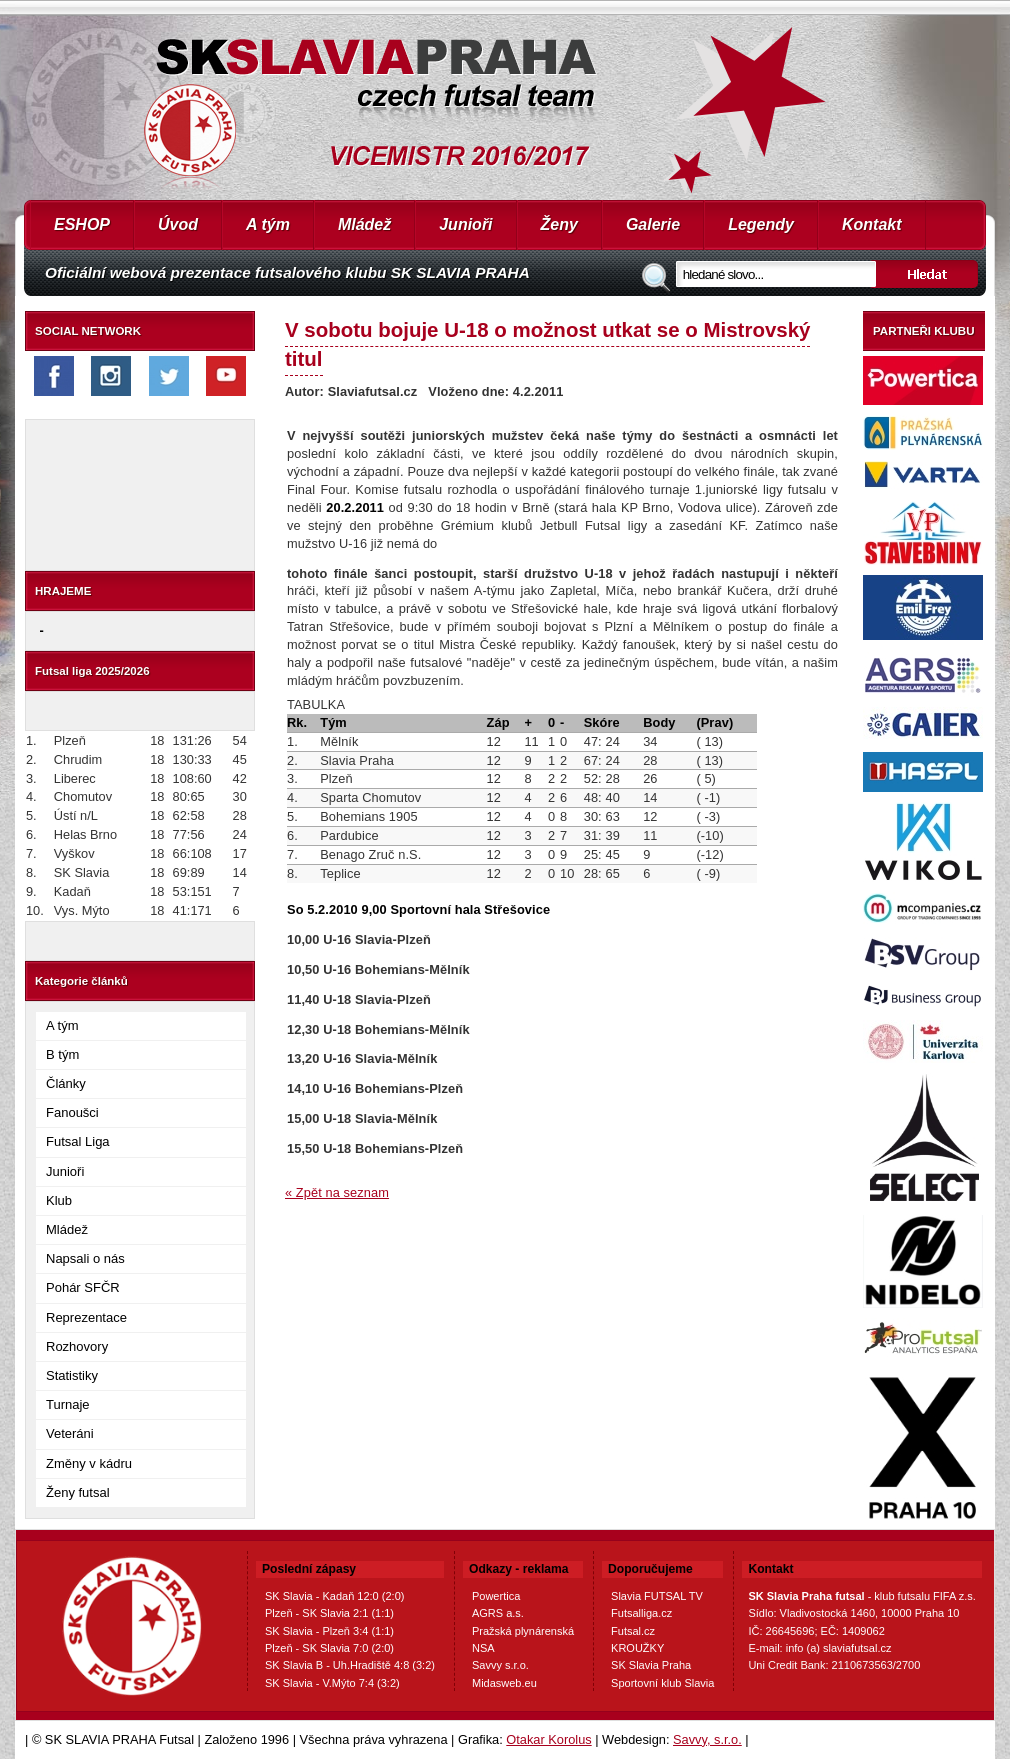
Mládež (364, 224)
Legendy (761, 224)
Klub (59, 1200)
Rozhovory (77, 1346)
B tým (62, 1054)
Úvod (178, 224)
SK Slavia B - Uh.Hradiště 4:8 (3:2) (350, 1665)
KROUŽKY (637, 1648)
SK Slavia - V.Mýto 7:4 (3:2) (332, 1683)
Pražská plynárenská (523, 1631)
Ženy (559, 224)
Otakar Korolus (548, 1739)
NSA (483, 1648)
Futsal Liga (78, 1141)
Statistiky (72, 1375)
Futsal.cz (633, 1631)
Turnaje (68, 1404)
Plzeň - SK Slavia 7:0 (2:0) (329, 1648)
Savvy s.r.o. (500, 1665)
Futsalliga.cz (641, 1613)
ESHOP (82, 224)
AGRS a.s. (498, 1613)
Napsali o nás (85, 1258)
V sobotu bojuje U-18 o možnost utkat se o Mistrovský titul (547, 344)
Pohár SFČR (83, 1287)
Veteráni (70, 1433)
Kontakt (872, 224)
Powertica (496, 1596)
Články (66, 1083)
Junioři (465, 224)
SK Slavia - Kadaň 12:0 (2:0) (334, 1596)
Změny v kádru (89, 1463)
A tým (268, 224)
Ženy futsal (78, 1492)
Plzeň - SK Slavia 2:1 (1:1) (329, 1613)
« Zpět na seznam (337, 1192)
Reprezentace (86, 1317)
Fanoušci (72, 1112)
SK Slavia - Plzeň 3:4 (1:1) (329, 1631)
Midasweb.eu (504, 1683)
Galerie (653, 224)
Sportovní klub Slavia (662, 1683)
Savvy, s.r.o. (707, 1739)
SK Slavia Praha (651, 1665)
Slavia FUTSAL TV (657, 1596)
